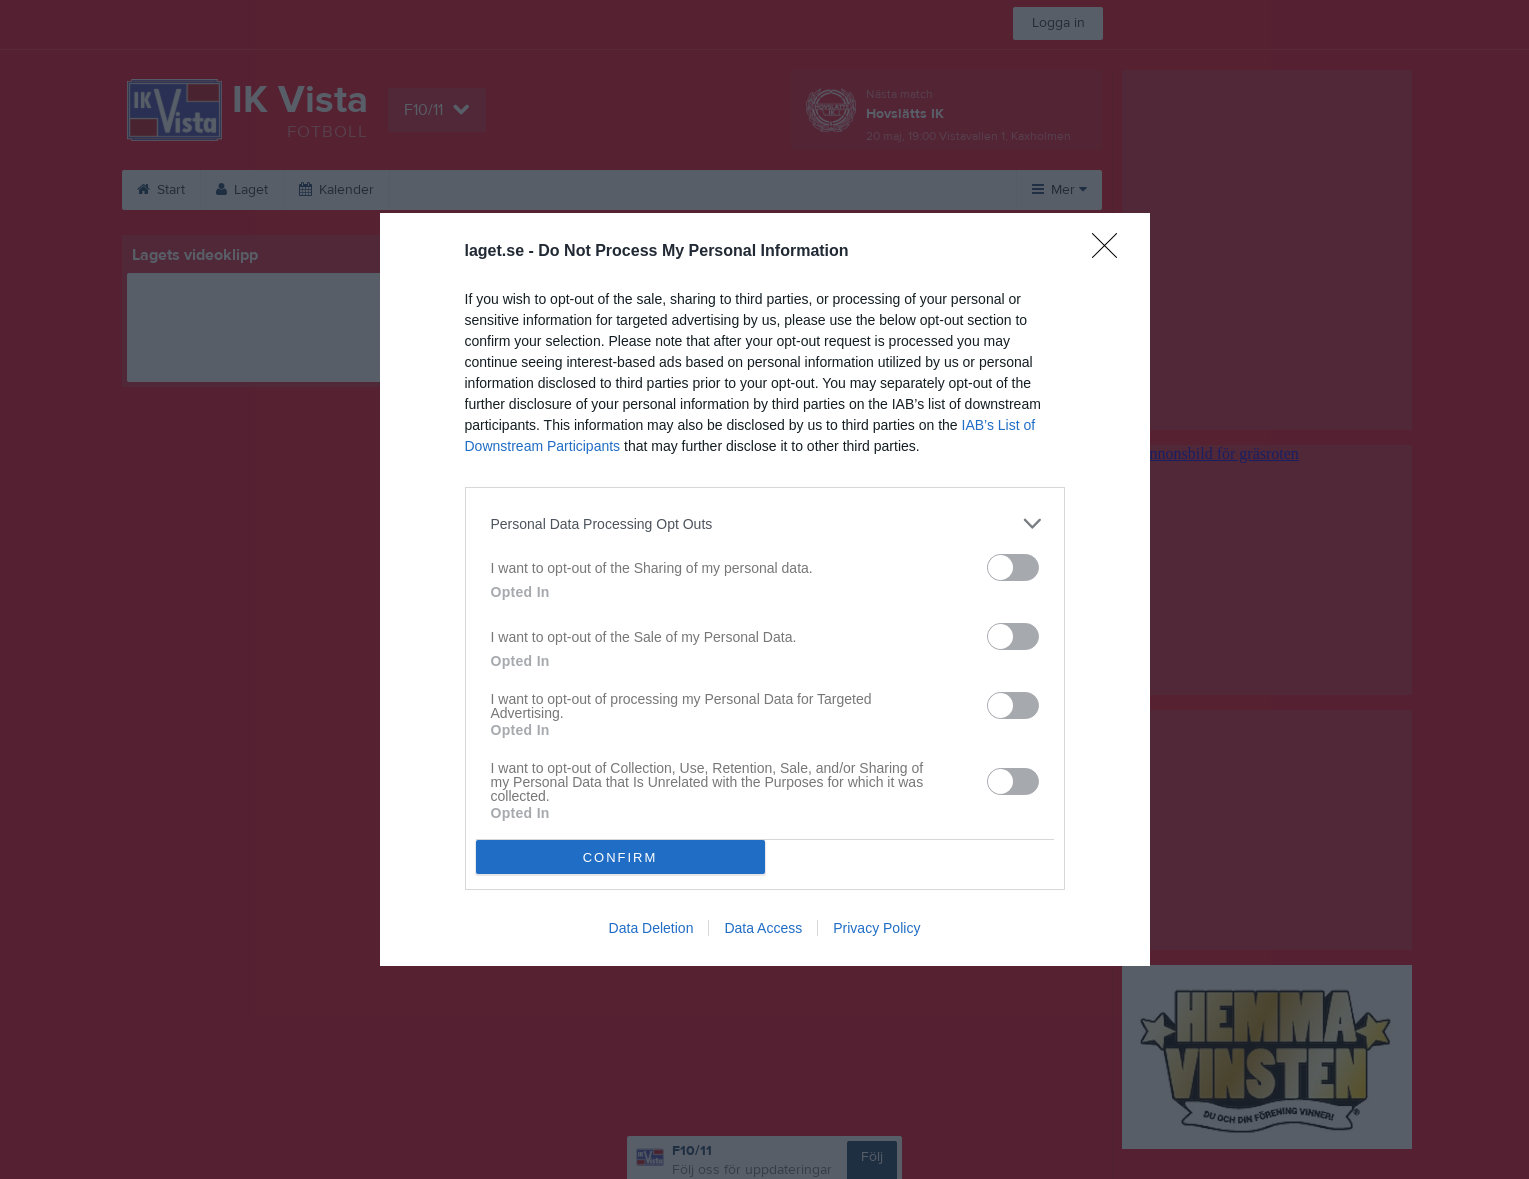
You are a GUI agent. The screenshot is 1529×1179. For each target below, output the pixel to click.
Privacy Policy (876, 928)
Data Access (763, 928)
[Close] (1111, 252)
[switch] (1013, 567)
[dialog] (765, 589)
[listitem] (765, 523)
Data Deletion (651, 928)
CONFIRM (620, 857)
